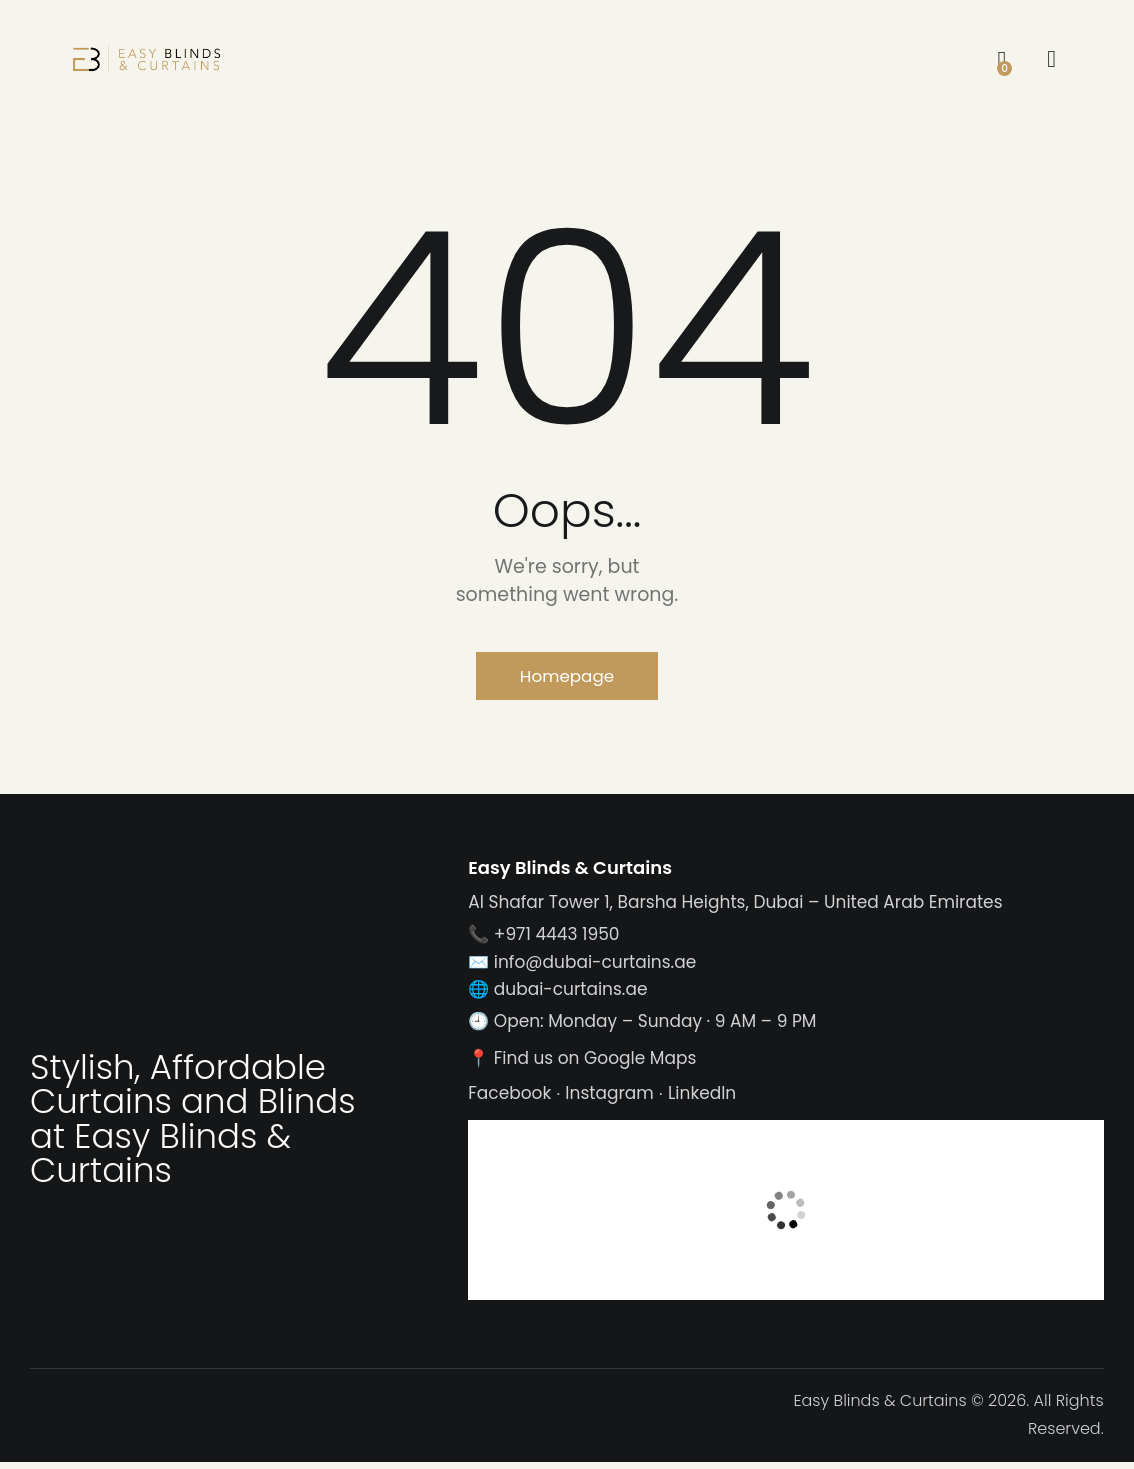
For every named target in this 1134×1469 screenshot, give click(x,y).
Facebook (509, 1100)
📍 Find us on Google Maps (582, 1064)
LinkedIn (702, 1100)
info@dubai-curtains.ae (595, 968)
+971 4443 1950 (557, 941)
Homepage (566, 678)
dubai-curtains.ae (571, 995)
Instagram (609, 1100)
